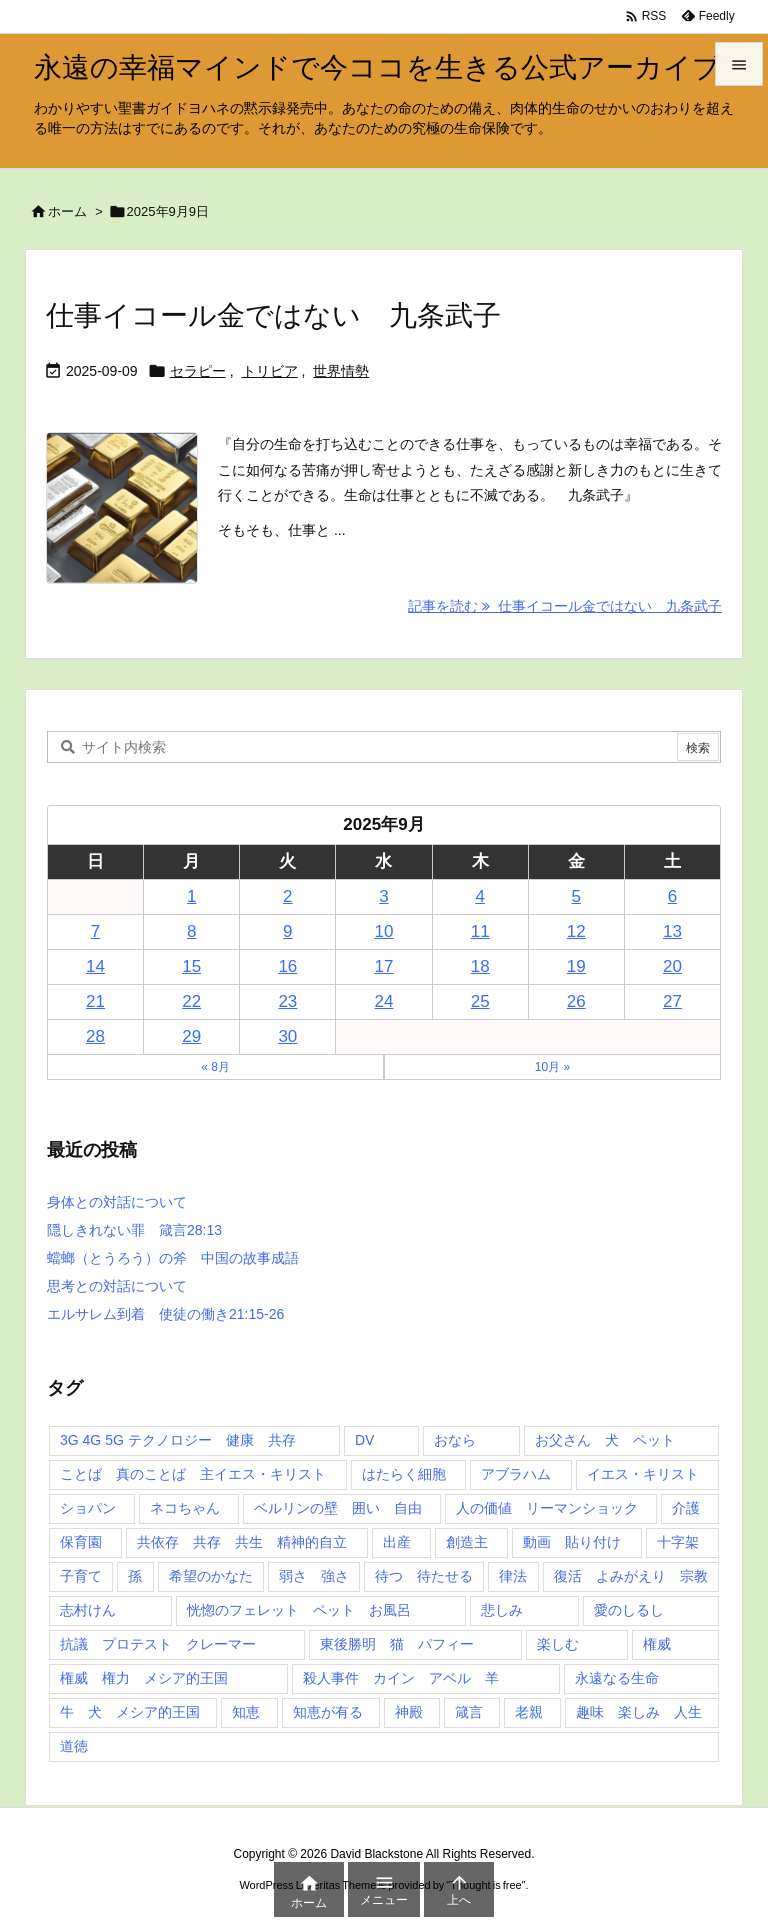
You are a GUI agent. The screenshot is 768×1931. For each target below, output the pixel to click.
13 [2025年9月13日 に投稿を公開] (672, 931)
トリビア (270, 371)
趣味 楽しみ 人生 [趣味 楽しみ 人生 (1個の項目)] (639, 1712)
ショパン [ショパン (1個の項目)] (88, 1508)
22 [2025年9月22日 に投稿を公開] (191, 1001)
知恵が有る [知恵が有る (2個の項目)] (328, 1712)
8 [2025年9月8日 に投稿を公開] (191, 931)
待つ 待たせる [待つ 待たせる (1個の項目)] (424, 1576)
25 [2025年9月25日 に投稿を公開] (480, 1001)
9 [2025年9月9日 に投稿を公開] (287, 931)
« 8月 (215, 1067)
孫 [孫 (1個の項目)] (135, 1576)
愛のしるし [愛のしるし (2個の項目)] (629, 1610)
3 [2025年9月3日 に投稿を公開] (383, 896)
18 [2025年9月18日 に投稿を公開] (480, 966)
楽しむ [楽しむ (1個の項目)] (558, 1644)
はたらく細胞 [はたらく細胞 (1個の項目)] (404, 1474)
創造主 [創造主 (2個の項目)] (467, 1542)
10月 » (552, 1067)
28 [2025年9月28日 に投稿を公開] (95, 1036)
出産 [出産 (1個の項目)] (397, 1542)
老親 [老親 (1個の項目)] (529, 1712)
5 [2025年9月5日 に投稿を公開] (576, 896)
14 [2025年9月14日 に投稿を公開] (95, 966)
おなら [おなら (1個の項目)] (455, 1440)
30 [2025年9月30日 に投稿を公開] (287, 1036)
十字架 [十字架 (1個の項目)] (678, 1542)
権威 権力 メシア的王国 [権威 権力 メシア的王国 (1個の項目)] (144, 1678)
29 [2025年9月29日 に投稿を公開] (191, 1036)
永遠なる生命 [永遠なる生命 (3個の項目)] (617, 1678)
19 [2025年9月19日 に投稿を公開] (576, 966)
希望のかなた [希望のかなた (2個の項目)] (211, 1576)
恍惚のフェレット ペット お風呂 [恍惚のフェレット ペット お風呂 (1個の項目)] (299, 1610)
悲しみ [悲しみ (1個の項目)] (502, 1610)
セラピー (198, 371)
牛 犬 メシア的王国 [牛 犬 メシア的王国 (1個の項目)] (130, 1712)
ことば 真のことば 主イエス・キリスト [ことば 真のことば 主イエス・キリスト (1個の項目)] (193, 1474)
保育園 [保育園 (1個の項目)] (81, 1542)
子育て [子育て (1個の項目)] (81, 1576)
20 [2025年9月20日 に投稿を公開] (672, 966)
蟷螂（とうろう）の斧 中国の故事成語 (173, 1258)
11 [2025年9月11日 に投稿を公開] (480, 931)
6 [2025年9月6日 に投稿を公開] (672, 896)
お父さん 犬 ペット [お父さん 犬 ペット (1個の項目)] (605, 1440)
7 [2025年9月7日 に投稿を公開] (95, 931)
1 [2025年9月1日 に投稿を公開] (191, 896)
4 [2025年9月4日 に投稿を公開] (479, 896)
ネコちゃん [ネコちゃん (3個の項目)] (185, 1508)
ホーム (67, 211)
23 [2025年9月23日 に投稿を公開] (287, 1001)
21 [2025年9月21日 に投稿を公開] (95, 1001)
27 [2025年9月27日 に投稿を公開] (672, 1001)
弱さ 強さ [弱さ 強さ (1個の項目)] (314, 1576)
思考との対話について (117, 1286)
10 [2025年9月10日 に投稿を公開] (384, 931)
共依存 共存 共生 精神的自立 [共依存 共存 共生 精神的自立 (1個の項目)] (242, 1542)
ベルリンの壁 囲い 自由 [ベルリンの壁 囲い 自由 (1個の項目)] (338, 1508)
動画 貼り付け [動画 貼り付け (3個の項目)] (572, 1542)
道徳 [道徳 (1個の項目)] (74, 1746)
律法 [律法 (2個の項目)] (513, 1576)
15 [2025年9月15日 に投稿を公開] (191, 966)
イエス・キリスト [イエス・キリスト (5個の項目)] (643, 1474)
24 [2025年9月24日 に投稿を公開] (384, 1001)
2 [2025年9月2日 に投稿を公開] (287, 896)
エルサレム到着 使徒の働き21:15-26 (165, 1314)
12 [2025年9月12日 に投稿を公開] (576, 931)
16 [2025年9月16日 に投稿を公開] (287, 966)
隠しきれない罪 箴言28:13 (134, 1230)
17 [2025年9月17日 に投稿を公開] (384, 966)
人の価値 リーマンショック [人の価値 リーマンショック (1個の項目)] (547, 1508)
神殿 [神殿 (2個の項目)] (409, 1712)
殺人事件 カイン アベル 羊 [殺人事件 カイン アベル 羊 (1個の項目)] (401, 1678)
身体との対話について (117, 1202)
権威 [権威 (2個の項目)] (657, 1644)
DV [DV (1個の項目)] (364, 1440)
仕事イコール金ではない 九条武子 (273, 315)
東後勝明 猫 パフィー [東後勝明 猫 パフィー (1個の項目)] (397, 1644)
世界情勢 (341, 371)
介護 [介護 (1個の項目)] (686, 1508)
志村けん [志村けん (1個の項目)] (88, 1610)
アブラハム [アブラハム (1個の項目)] (516, 1474)
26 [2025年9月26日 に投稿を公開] (576, 1001)
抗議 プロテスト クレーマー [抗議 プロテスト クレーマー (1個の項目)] (158, 1644)
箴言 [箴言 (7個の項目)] (469, 1712)
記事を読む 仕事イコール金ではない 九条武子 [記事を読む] (565, 606)
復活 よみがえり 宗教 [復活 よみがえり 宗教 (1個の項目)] (631, 1576)
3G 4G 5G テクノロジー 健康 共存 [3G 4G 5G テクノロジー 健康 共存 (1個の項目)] (178, 1440)
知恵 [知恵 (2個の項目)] (246, 1712)
